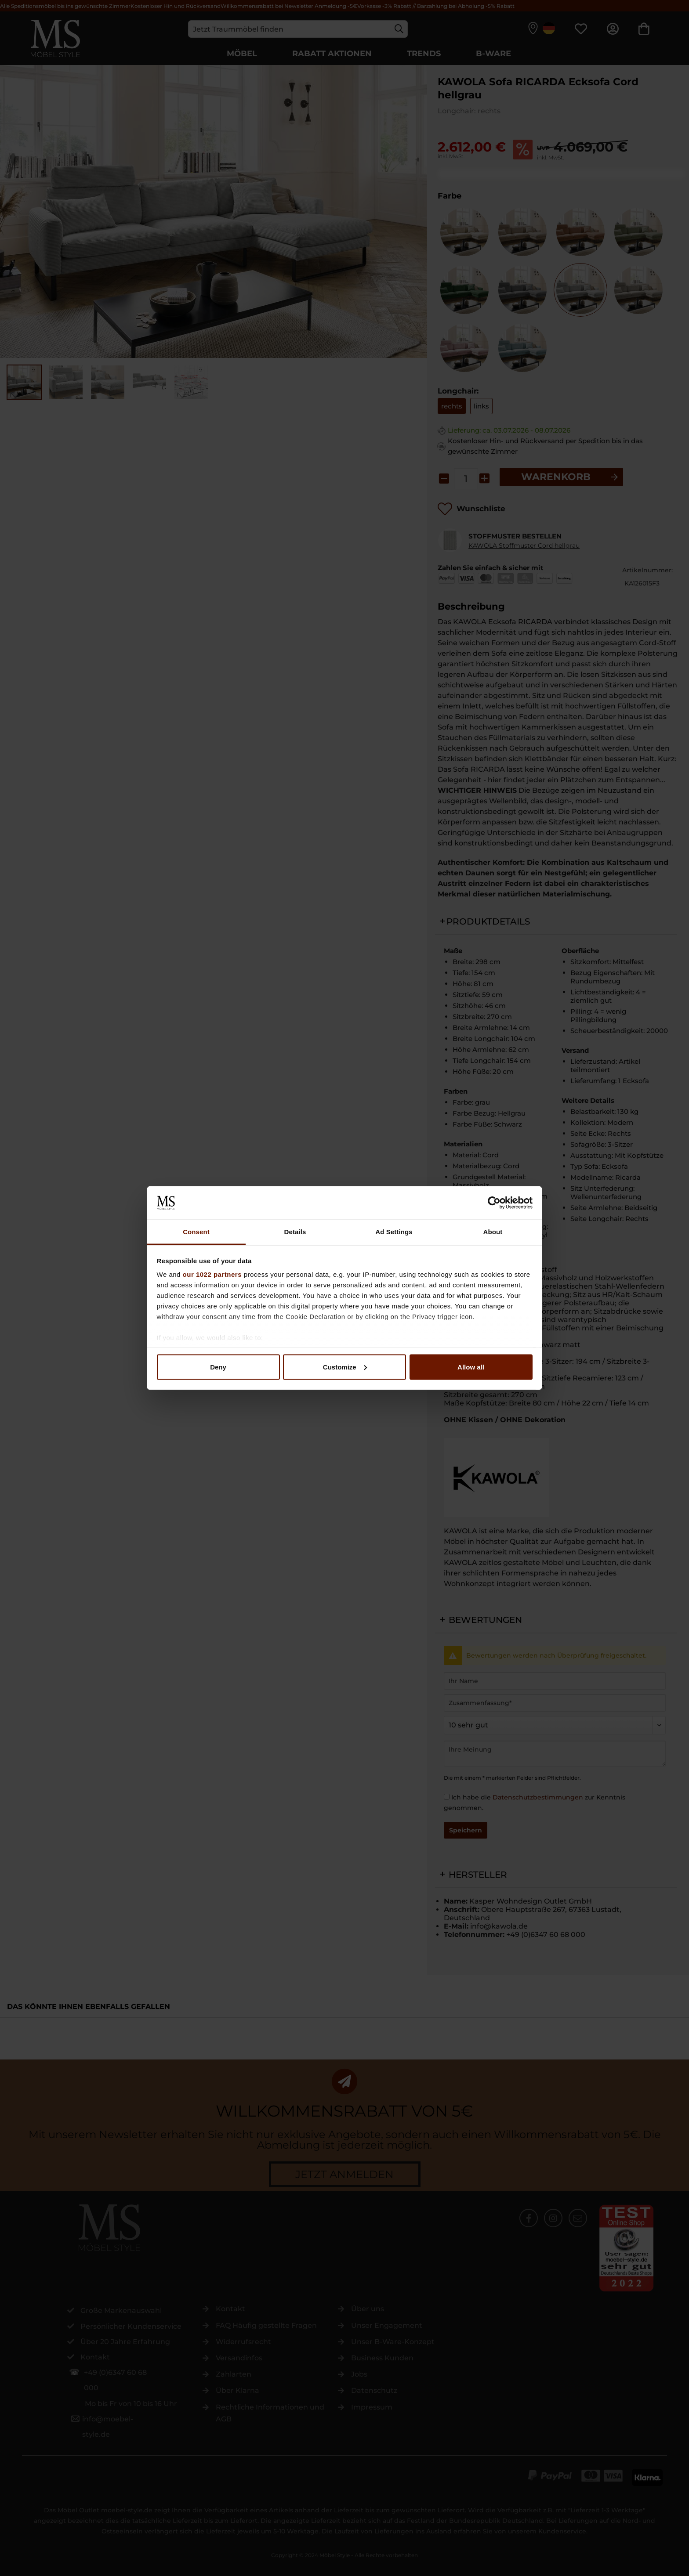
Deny (218, 1366)
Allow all (470, 1366)
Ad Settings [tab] (393, 1232)
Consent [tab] (196, 1232)
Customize (345, 1366)
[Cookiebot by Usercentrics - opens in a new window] (494, 1202)
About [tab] (493, 1232)
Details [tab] (295, 1232)
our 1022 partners (212, 1274)
